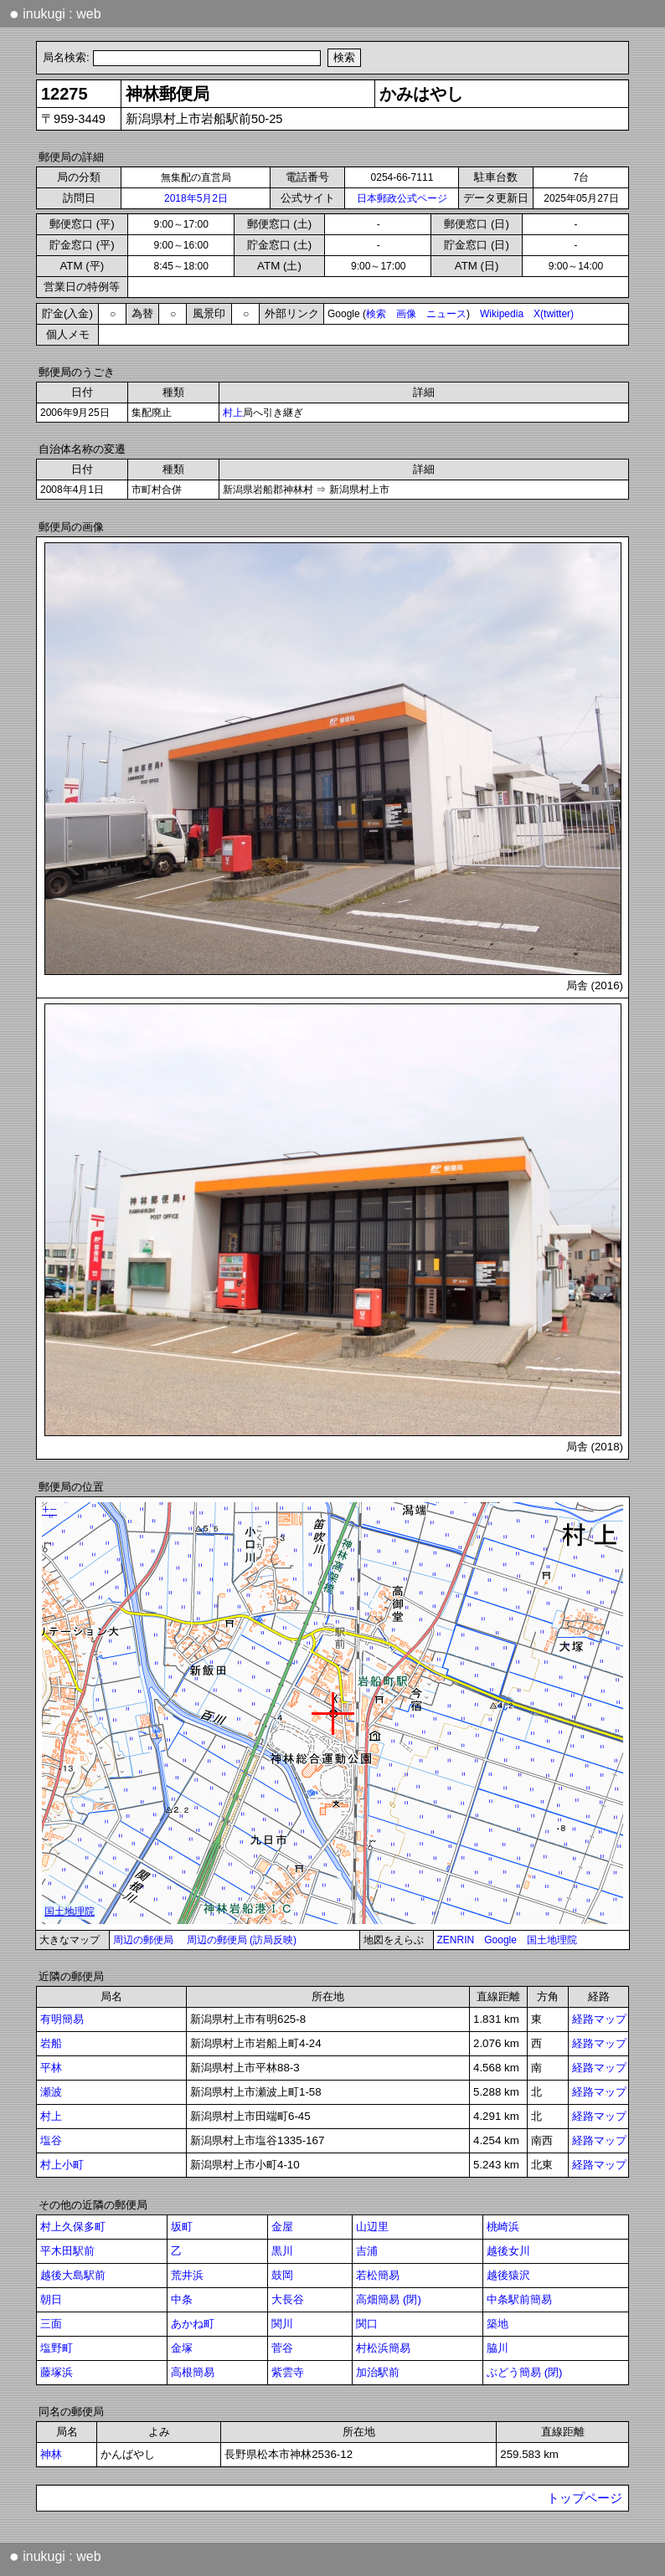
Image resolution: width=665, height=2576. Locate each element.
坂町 (182, 2226)
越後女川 (508, 2251)
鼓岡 (282, 2275)
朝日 (51, 2299)
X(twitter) (554, 314)
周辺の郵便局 (143, 1940)
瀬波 (51, 2092)
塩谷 (51, 2140)
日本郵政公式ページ (402, 198)
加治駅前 (378, 2372)
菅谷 (282, 2348)
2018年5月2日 (196, 198)
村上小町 (62, 2164)
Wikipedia (501, 314)
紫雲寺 (287, 2372)
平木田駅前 (67, 2251)
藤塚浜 (56, 2372)
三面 (51, 2323)
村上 (233, 412)
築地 (497, 2323)
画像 (406, 314)
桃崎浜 (503, 2226)
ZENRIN (456, 1940)
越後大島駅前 (73, 2275)
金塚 (182, 2348)
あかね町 (192, 2323)
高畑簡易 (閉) (388, 2299)
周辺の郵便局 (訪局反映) (241, 1940)
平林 (51, 2067)
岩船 (51, 2043)
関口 (367, 2323)
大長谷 (287, 2299)
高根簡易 (192, 2372)
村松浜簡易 (383, 2348)
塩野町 (56, 2348)
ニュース (446, 314)
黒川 (282, 2251)
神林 (51, 2454)
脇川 (497, 2348)
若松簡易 (378, 2275)
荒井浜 (187, 2275)
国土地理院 (552, 1940)
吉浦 (367, 2251)
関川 (282, 2323)
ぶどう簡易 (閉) (525, 2372)
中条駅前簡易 (519, 2299)
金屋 (282, 2226)
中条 (182, 2299)
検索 (376, 314)
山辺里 (372, 2226)
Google (500, 1940)
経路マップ (599, 2019)
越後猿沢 (508, 2275)
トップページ (584, 2498)
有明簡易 (62, 2019)
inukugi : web (55, 13)
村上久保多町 (73, 2226)
